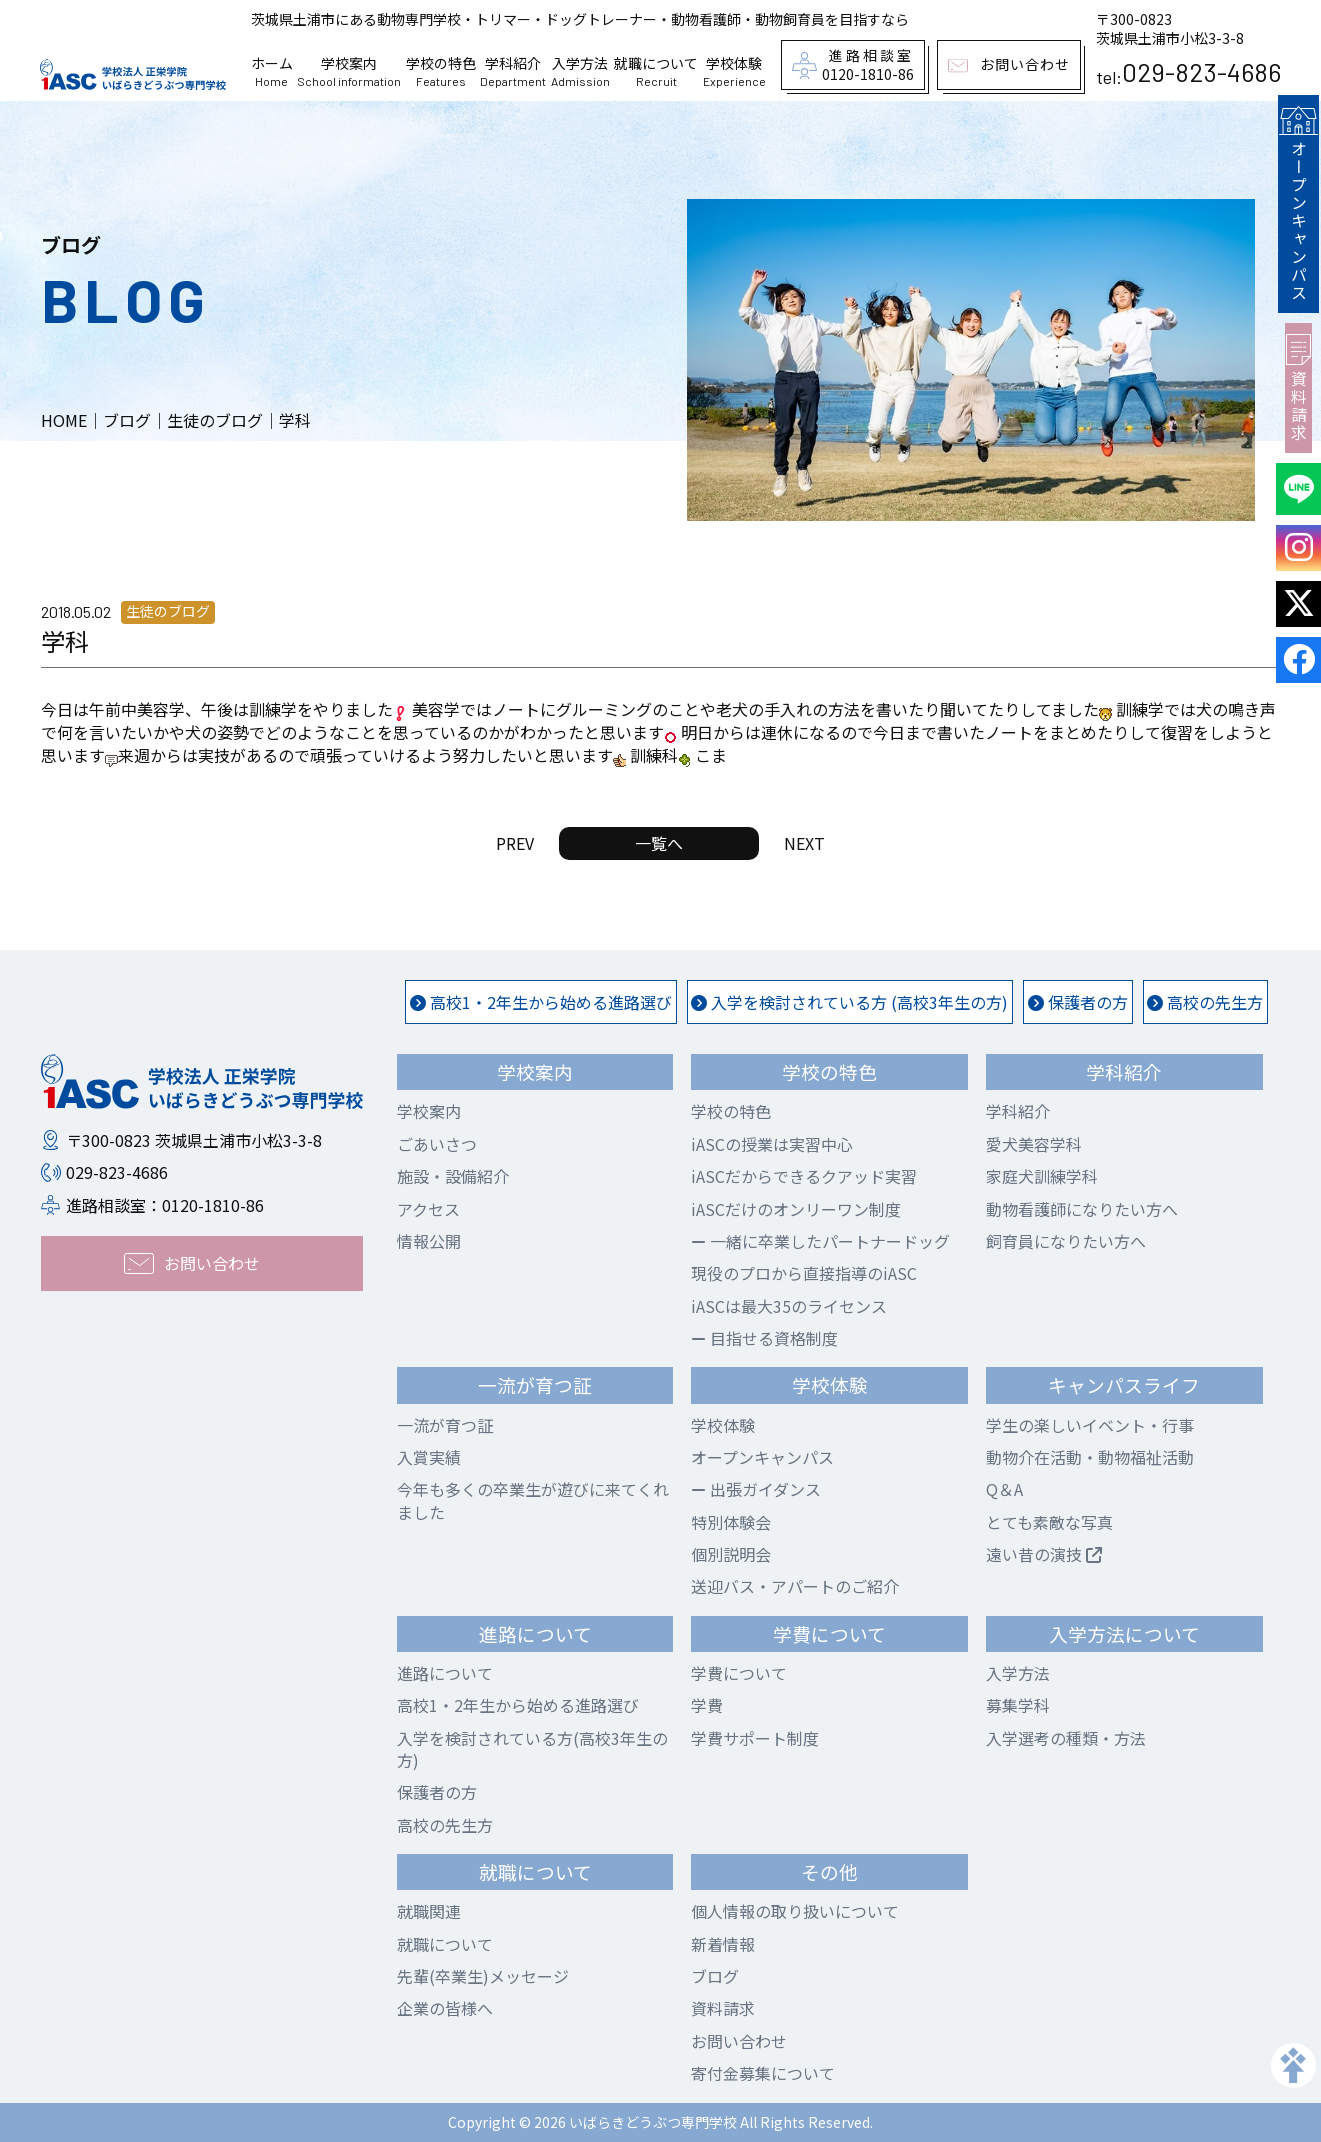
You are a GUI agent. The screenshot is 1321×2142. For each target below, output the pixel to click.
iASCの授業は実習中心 (772, 1144)
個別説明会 (731, 1554)
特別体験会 (731, 1522)
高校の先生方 (1205, 1002)
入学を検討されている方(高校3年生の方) (532, 1749)
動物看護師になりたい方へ (1082, 1209)
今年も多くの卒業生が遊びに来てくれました (533, 1500)
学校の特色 (441, 72)
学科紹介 (513, 72)
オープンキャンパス (1298, 202)
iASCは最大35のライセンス (789, 1306)
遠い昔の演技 (1044, 1554)
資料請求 (1298, 384)
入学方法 (580, 72)
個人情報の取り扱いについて (795, 1911)
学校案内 (349, 72)
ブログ (715, 1976)
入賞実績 (429, 1457)
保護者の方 (1078, 1002)
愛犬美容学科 (1034, 1144)
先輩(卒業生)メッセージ (483, 1976)
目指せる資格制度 (764, 1338)
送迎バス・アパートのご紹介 (795, 1586)
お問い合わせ (739, 2041)
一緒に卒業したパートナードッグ (820, 1241)
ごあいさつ (437, 1144)
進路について (445, 1673)
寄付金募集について (763, 2073)
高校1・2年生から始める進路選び (541, 1002)
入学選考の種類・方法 (1066, 1738)
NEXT (804, 843)
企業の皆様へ (445, 2008)
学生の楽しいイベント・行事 (1090, 1425)
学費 (707, 1705)
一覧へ (659, 843)
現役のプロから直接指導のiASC (804, 1273)
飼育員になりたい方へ (1066, 1241)
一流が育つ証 (445, 1425)
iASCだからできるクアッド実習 (804, 1176)
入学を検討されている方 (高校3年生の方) (849, 1002)
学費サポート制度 (755, 1738)
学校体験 (734, 72)
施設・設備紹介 (453, 1176)
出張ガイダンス (756, 1489)
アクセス (428, 1209)
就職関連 (429, 1911)
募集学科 (1018, 1705)
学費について (739, 1673)
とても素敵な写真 (1049, 1522)
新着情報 (723, 1944)
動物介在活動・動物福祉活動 (1090, 1457)
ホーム (272, 72)
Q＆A (1004, 1489)
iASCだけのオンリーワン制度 (796, 1209)
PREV (515, 843)
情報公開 (429, 1241)
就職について (656, 72)
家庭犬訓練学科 (1042, 1176)
